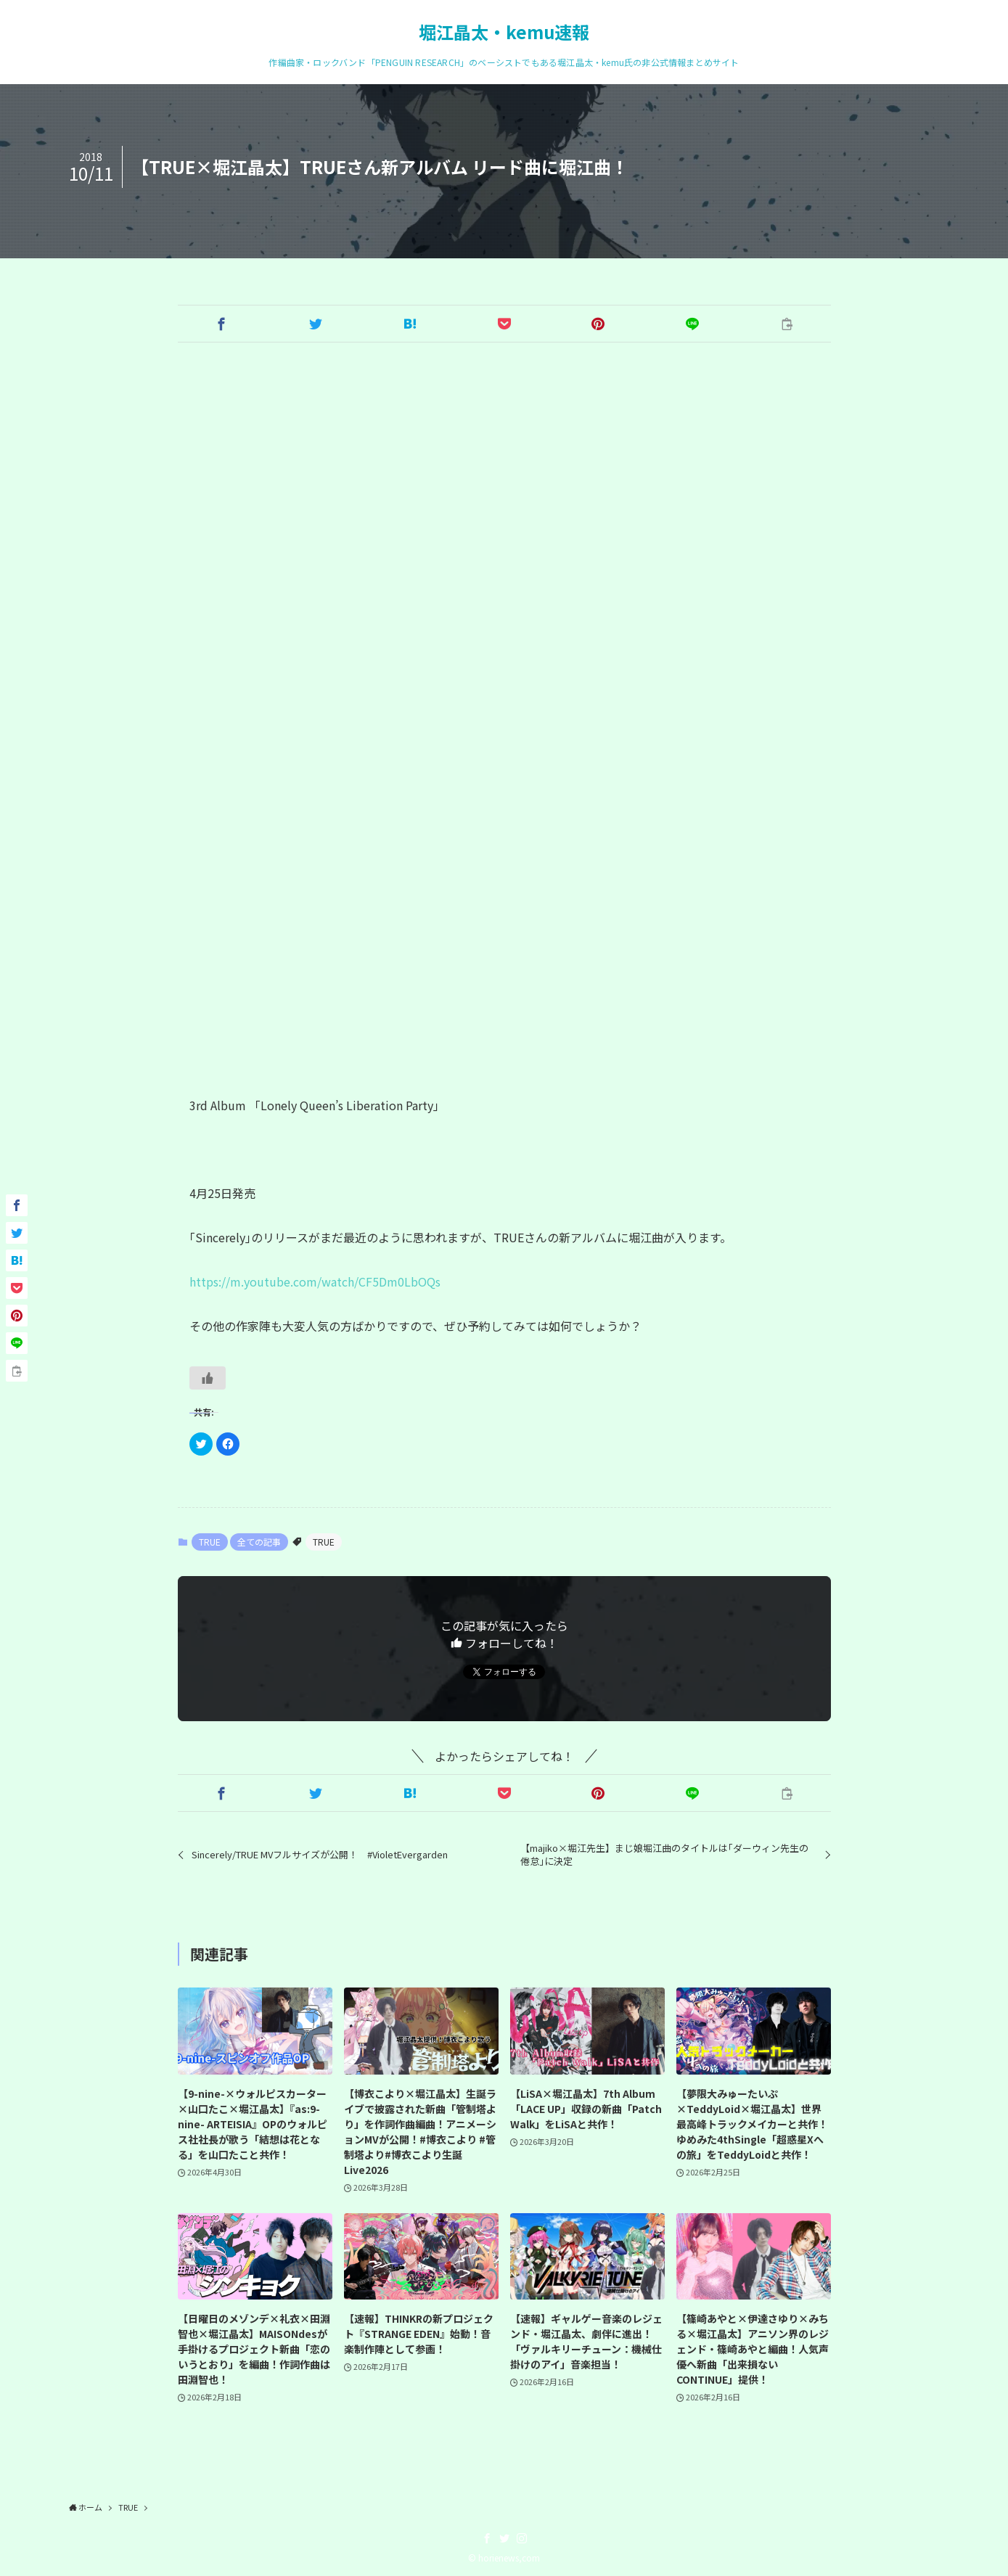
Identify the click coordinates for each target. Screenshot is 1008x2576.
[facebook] (486, 2538)
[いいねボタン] (207, 1378)
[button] (221, 323)
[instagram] (521, 2538)
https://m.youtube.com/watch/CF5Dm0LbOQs (315, 1281)
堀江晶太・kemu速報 (504, 32)
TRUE (210, 1541)
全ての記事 (259, 1541)
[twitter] (504, 2538)
